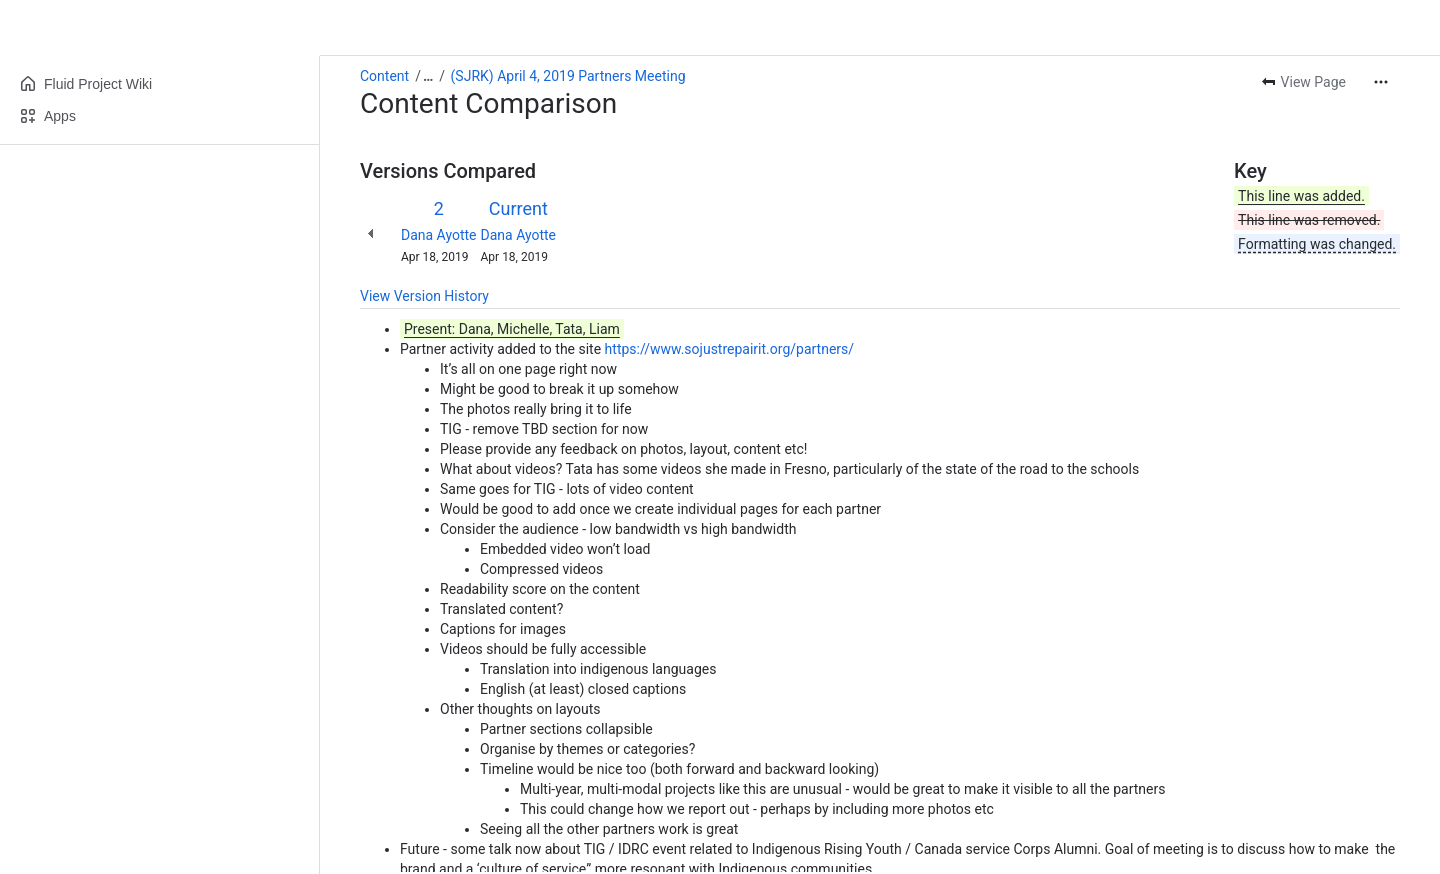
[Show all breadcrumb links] (428, 76)
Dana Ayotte (439, 235)
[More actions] (1381, 82)
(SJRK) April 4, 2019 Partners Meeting (568, 76)
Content (384, 76)
